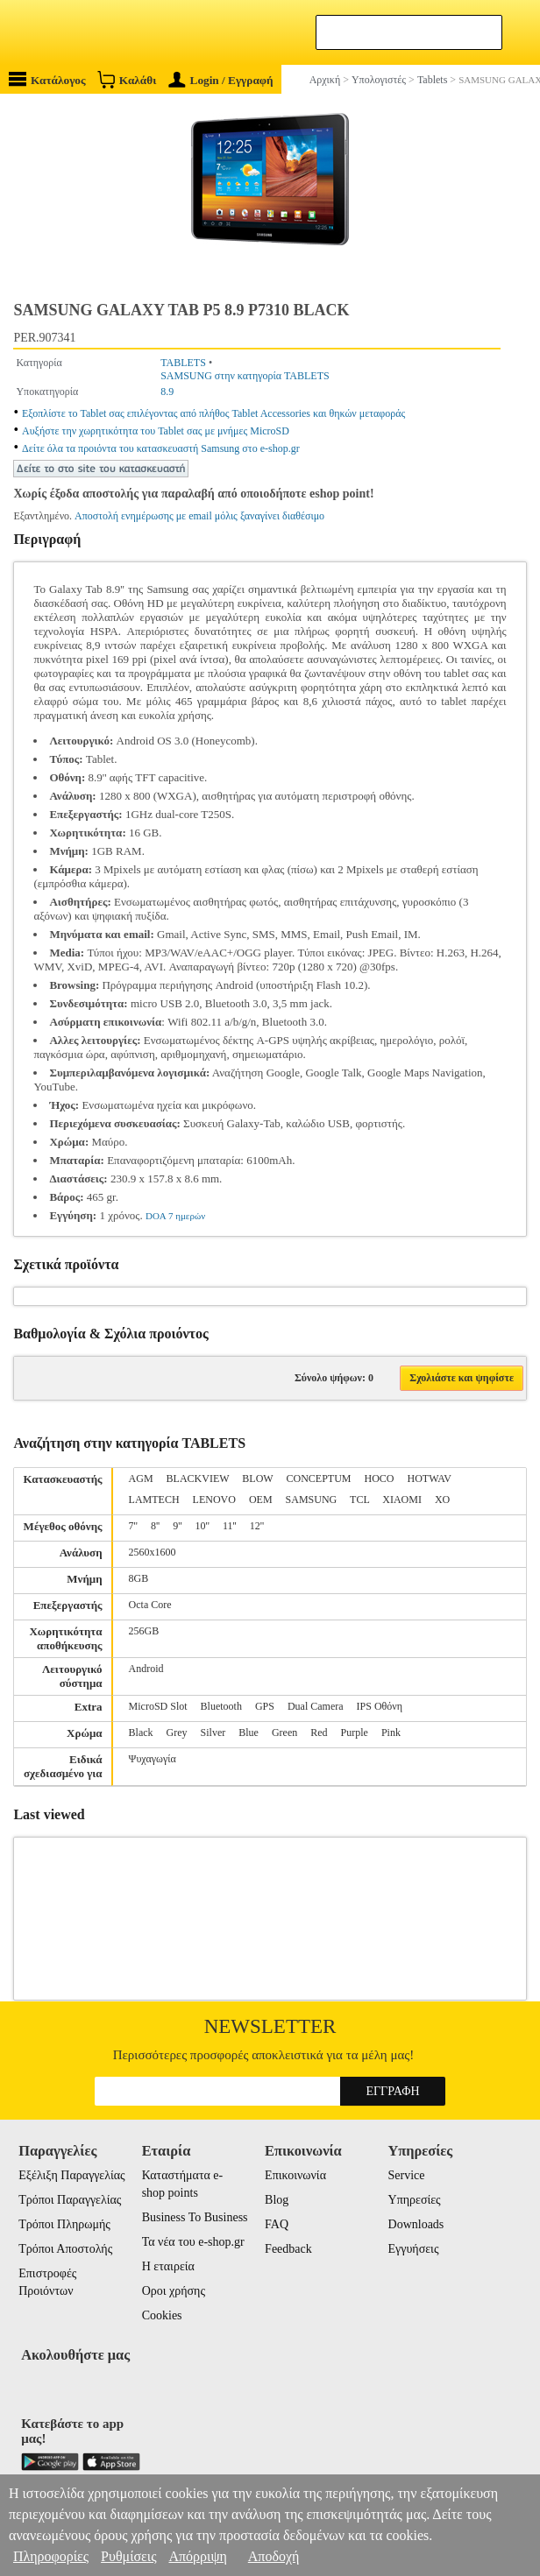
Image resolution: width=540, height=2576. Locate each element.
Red (318, 1732)
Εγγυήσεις (413, 2248)
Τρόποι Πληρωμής (64, 2224)
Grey (177, 1732)
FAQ (276, 2224)
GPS (264, 1706)
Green (284, 1732)
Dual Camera (316, 1706)
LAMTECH (154, 1499)
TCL (359, 1499)
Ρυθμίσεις (128, 2556)
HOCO (379, 1478)
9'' (177, 1526)
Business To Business (195, 2217)
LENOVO (214, 1499)
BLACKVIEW (198, 1478)
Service (406, 2175)
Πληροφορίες (51, 2556)
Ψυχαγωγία (152, 1759)
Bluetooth (221, 1706)
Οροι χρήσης (173, 2290)
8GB (139, 1578)
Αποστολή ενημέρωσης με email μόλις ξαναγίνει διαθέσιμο (199, 516)
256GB (144, 1631)
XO (442, 1499)
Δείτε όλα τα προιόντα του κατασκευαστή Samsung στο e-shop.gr (161, 448)
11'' (230, 1526)
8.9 (167, 391)
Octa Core (150, 1605)
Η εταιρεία (168, 2266)
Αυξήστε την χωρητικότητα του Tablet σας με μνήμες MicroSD (155, 431)
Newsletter (270, 2026)
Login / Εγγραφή (221, 80)
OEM (261, 1499)
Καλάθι (126, 79)
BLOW (257, 1478)
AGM (141, 1478)
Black (141, 1732)
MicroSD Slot (158, 1706)
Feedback (288, 2248)
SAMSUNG (312, 1499)
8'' (155, 1526)
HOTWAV (429, 1478)
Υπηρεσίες (414, 2199)
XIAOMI (402, 1499)
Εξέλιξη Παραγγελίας (71, 2175)
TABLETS (183, 362)
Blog (276, 2199)
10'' (202, 1526)
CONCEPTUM (318, 1478)
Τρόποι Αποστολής (65, 2248)
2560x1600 (152, 1552)
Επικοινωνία (295, 2175)
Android (146, 1668)
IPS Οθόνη (379, 1706)
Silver (213, 1732)
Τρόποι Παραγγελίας (69, 2199)
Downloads (416, 2224)
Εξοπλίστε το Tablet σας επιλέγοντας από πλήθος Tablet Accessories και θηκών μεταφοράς (213, 413)
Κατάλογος (47, 79)
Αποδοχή (274, 2556)
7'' (133, 1526)
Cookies (162, 2315)
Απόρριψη (197, 2556)
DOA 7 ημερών (175, 1215)
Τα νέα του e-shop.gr (193, 2241)
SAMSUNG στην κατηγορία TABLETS (245, 376)
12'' (257, 1526)
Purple (354, 1732)
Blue (248, 1732)
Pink (391, 1732)
